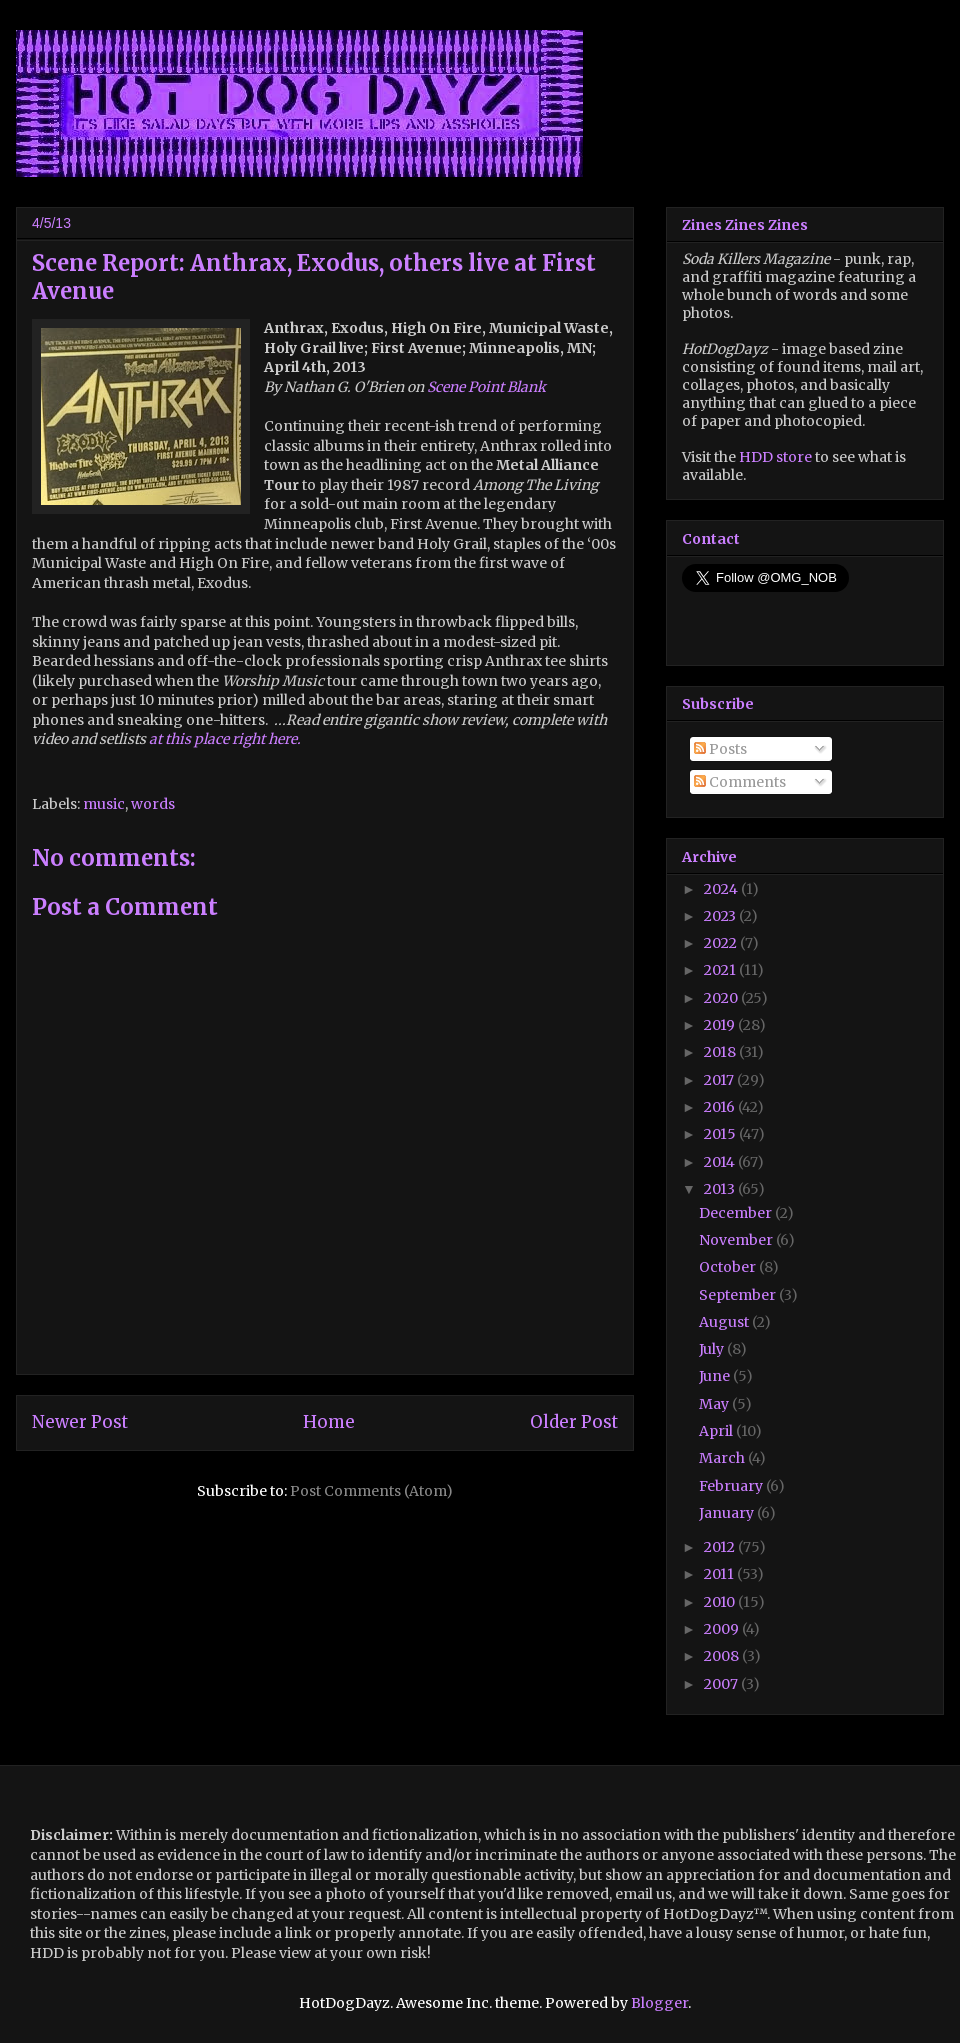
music (104, 804)
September (739, 1295)
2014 (721, 1162)
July (713, 1349)
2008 (723, 1656)
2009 (723, 1629)
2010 (721, 1602)
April (717, 1431)
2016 (721, 1107)
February (732, 1486)
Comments (740, 782)
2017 (720, 1080)
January (728, 1513)
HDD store (775, 457)
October (729, 1267)
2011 (720, 1574)
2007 (722, 1684)
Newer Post (80, 1422)
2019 (721, 1025)
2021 (721, 970)
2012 (721, 1547)
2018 (721, 1052)
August (725, 1322)
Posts (720, 749)
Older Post (574, 1422)
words (153, 804)
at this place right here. (225, 739)
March (723, 1458)
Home (329, 1422)
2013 (721, 1189)
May (715, 1404)
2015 (721, 1134)
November (737, 1240)
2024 (722, 889)
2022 (722, 943)
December (737, 1213)
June (716, 1376)
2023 (721, 916)
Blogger (659, 2003)
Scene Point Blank (486, 387)
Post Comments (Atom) (371, 1491)
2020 (722, 998)
